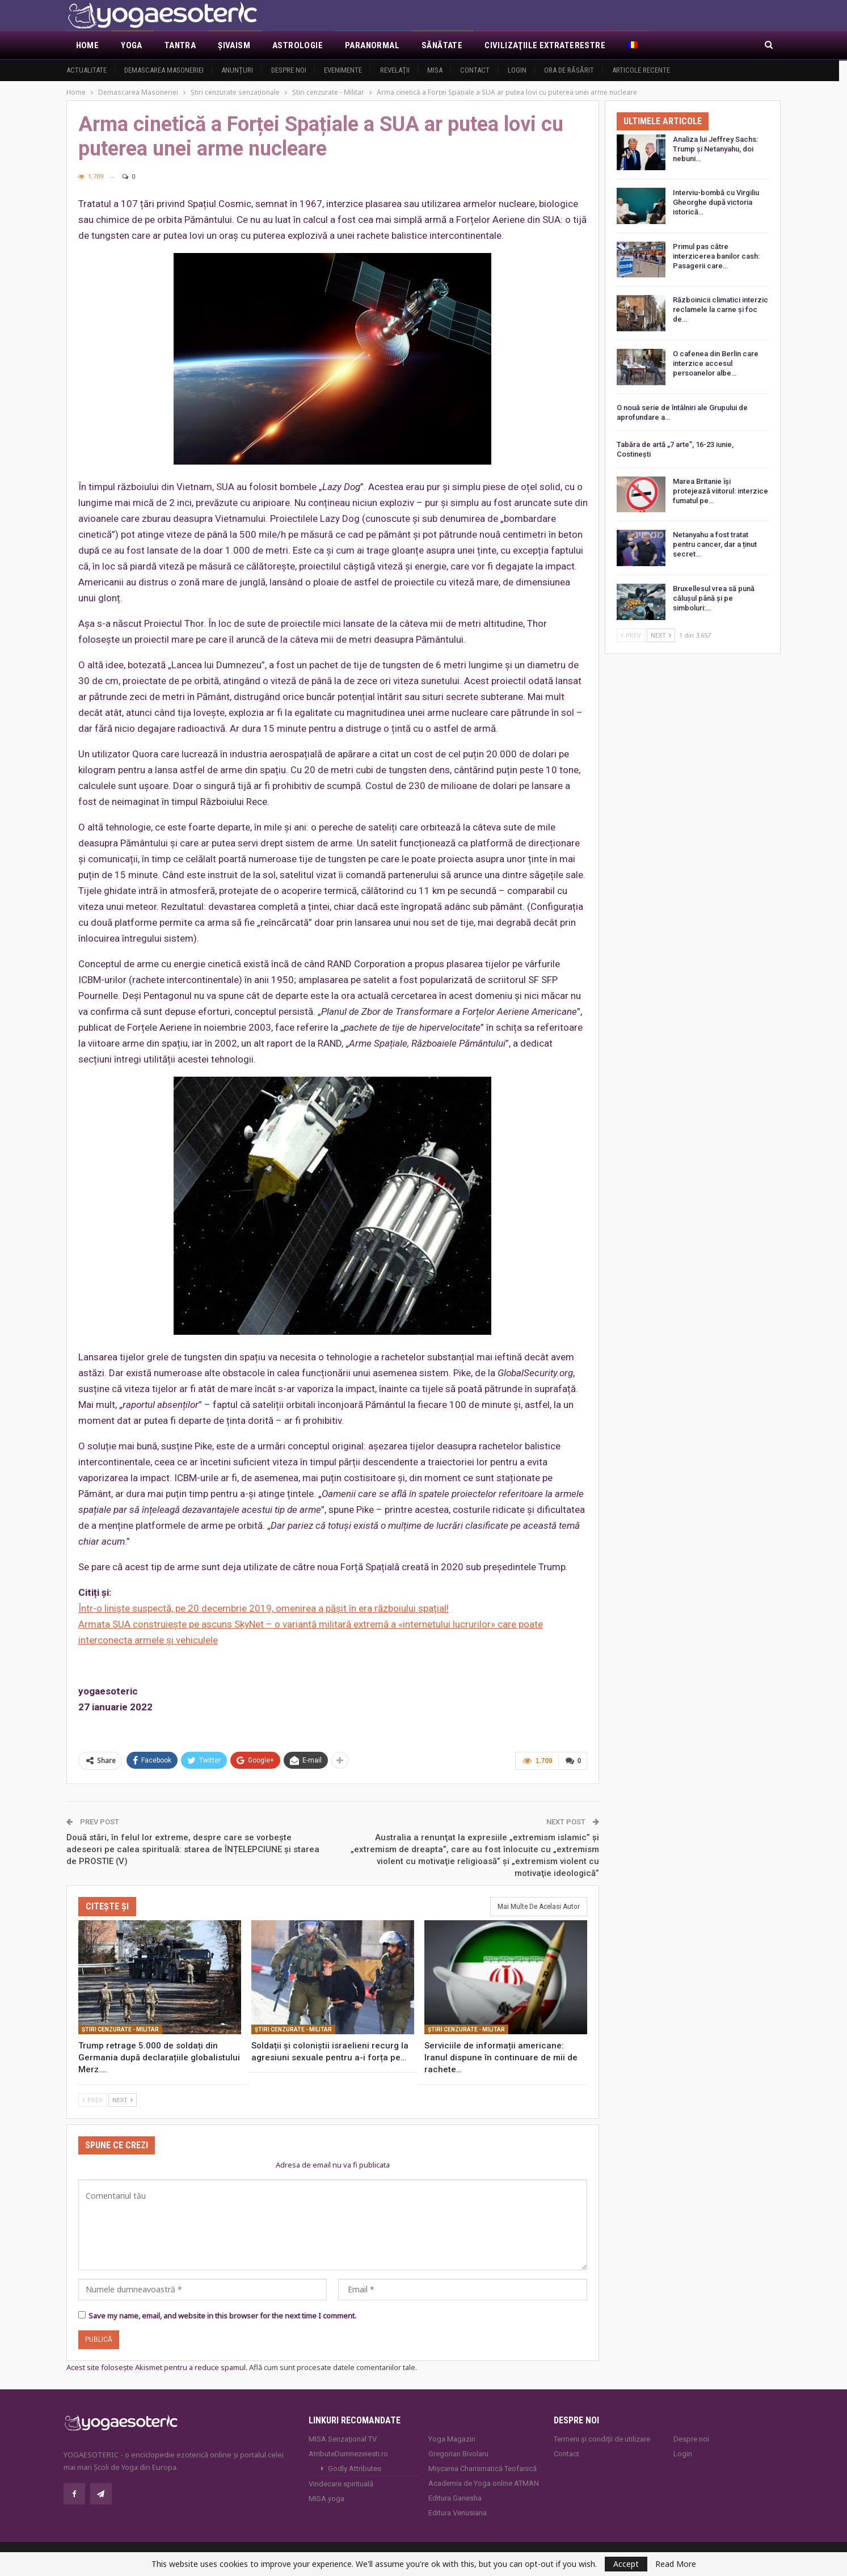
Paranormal (372, 45)
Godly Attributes (354, 2467)
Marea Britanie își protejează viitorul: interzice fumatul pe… (720, 491)
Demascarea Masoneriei (164, 70)
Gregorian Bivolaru (458, 2452)
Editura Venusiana (457, 2511)
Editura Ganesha (455, 2497)
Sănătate (442, 45)
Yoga (131, 45)
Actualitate (86, 70)
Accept (626, 2563)
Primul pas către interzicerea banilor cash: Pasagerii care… (716, 256)
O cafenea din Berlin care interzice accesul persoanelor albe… (715, 363)
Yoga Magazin (451, 2438)
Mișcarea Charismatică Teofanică (482, 2467)
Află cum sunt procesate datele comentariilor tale (332, 2366)
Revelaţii (395, 70)
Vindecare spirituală (341, 2482)
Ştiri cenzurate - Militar (120, 2028)
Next (122, 2098)
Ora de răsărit (569, 70)
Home (87, 45)
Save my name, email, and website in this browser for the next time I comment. (222, 2314)
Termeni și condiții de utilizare (602, 2438)
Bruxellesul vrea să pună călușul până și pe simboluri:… (714, 598)
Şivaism (234, 45)
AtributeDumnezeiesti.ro (348, 2452)
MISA (435, 70)
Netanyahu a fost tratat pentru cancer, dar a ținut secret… (715, 544)
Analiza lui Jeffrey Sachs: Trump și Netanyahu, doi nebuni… (715, 149)
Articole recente (641, 70)
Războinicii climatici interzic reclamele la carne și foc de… (720, 309)
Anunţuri (237, 70)
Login (517, 70)
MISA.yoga (326, 2497)
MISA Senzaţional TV (343, 2438)
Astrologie (297, 45)
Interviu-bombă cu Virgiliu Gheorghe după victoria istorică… (716, 202)
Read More (675, 2564)
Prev (92, 2098)
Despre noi (288, 70)
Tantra (180, 45)
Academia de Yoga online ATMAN (483, 2482)
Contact (475, 70)
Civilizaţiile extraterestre (544, 45)
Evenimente (343, 70)
